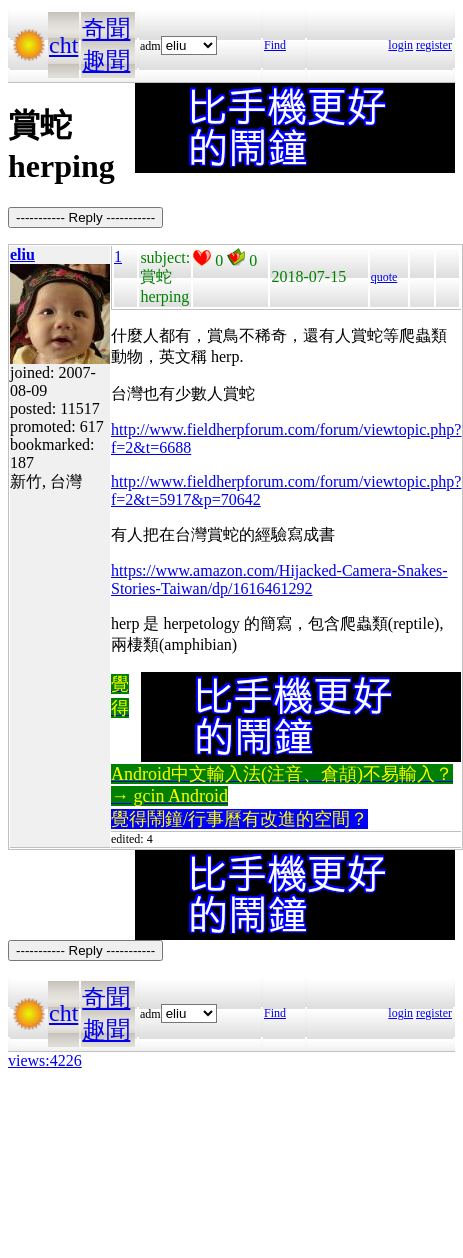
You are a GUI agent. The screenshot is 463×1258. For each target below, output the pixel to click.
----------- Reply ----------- (85, 217)
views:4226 (45, 1060)
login (400, 45)
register (434, 45)
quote (384, 277)
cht (63, 45)
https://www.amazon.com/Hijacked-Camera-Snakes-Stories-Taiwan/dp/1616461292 (279, 579)
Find (275, 45)
